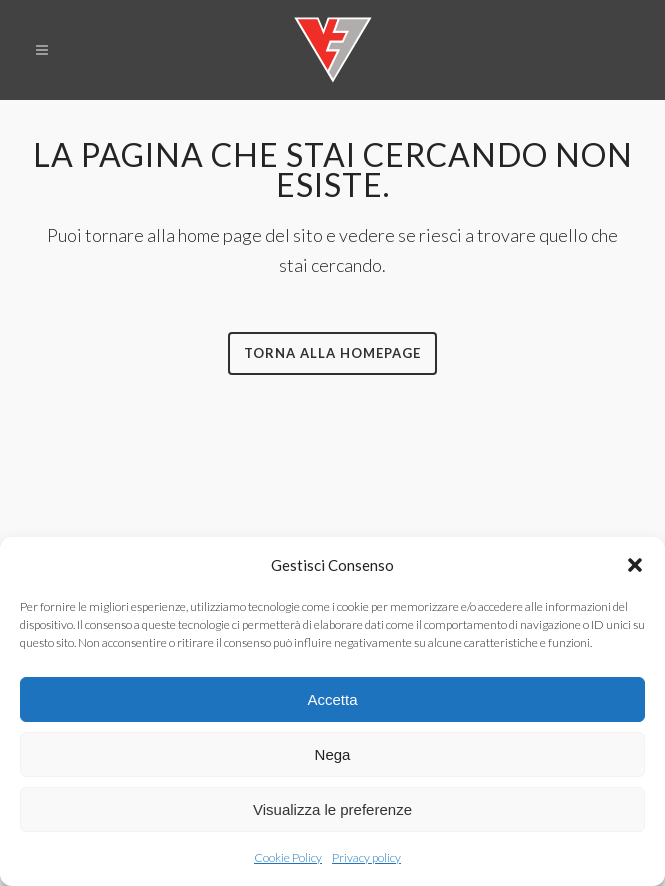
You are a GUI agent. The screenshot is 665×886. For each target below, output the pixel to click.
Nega (333, 754)
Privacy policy (366, 857)
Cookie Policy (288, 857)
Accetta (332, 699)
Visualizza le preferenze (332, 809)
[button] (635, 565)
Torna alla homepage (332, 353)
